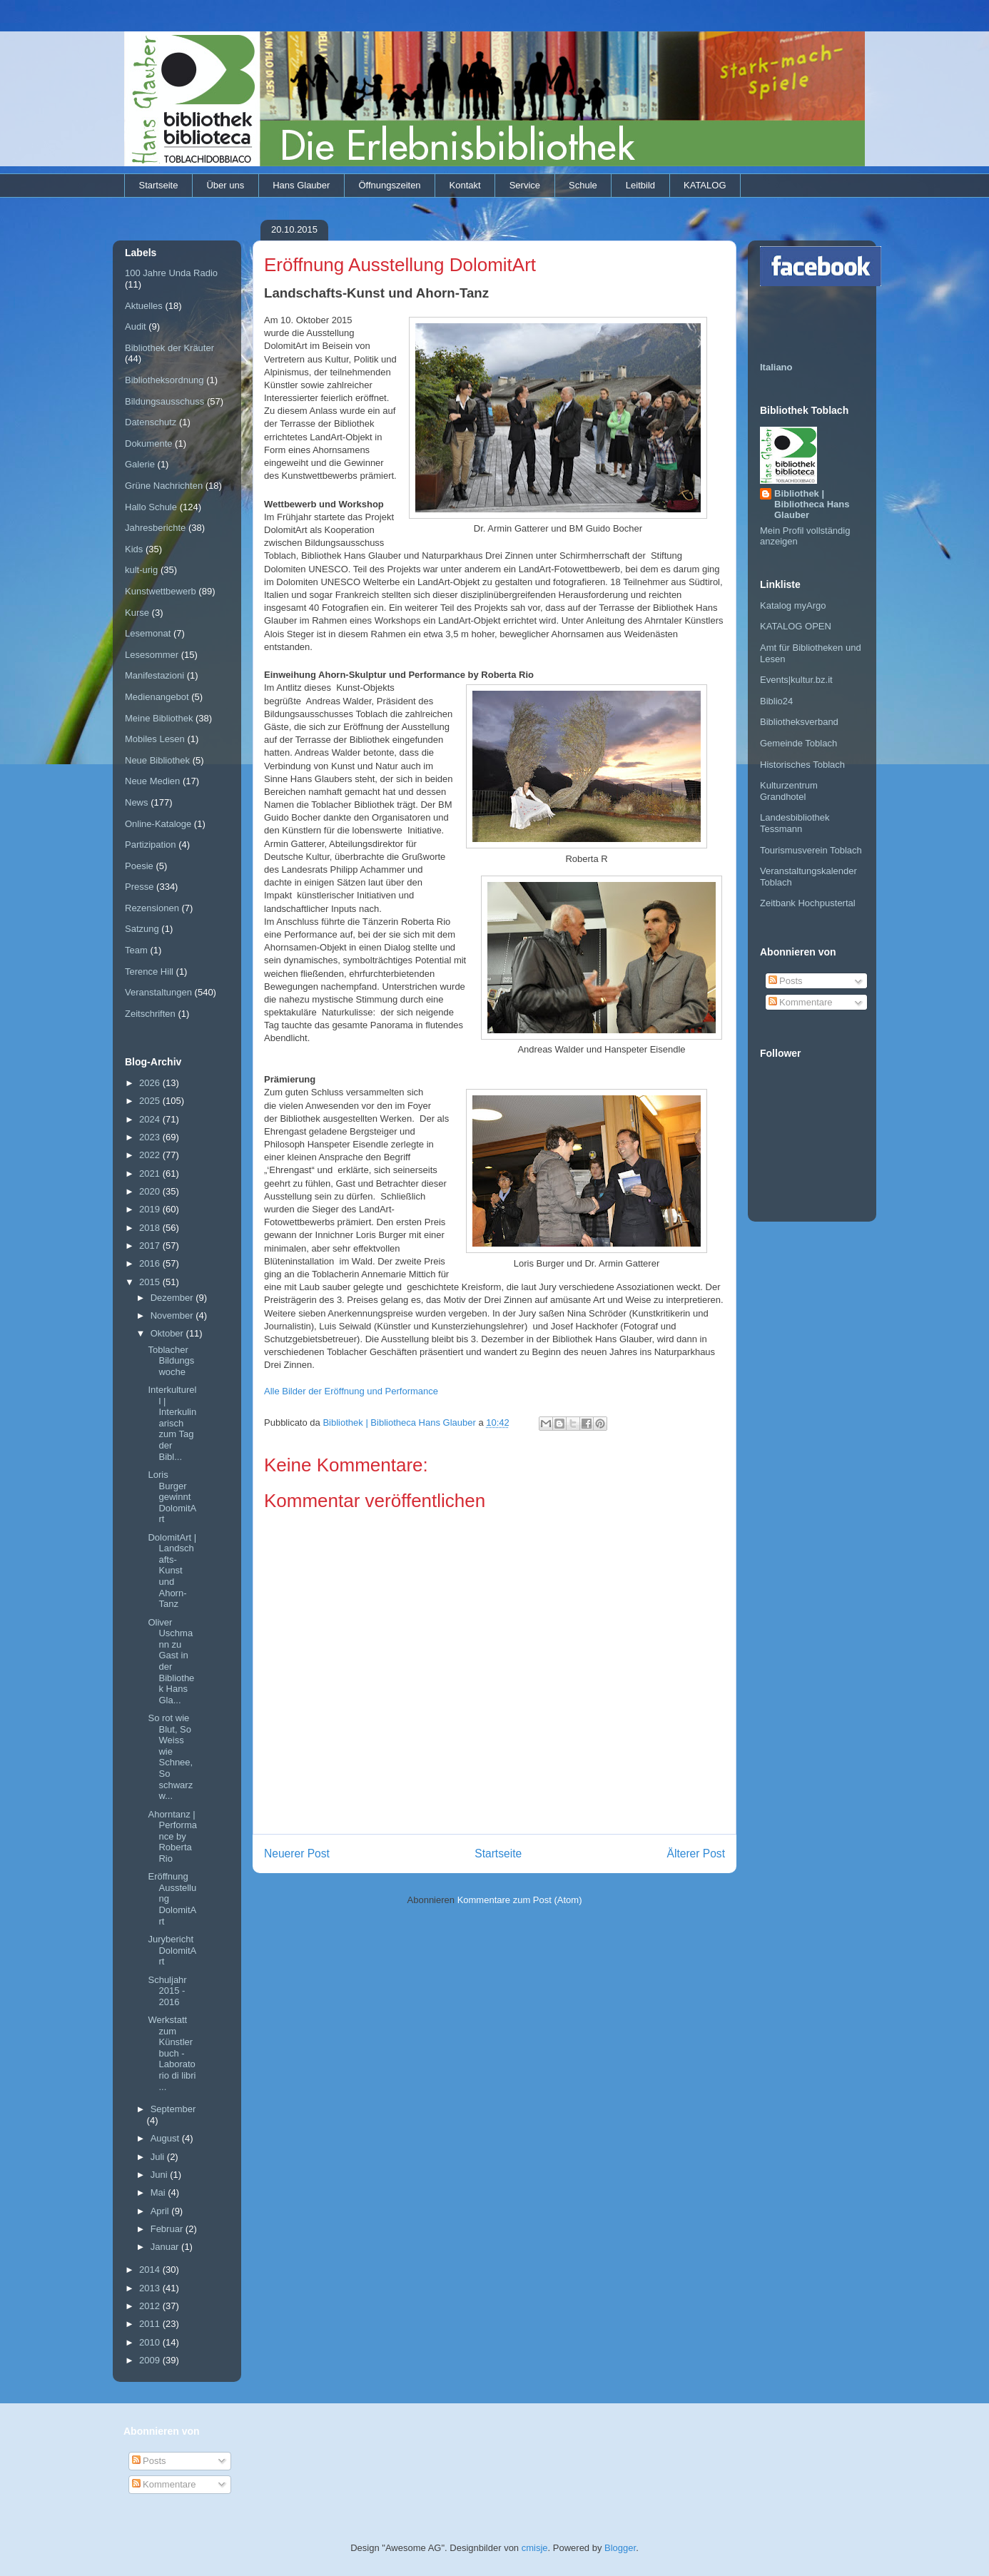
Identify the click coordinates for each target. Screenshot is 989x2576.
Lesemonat (148, 633)
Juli (159, 2156)
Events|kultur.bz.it (796, 679)
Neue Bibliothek (157, 760)
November (173, 1315)
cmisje (535, 2547)
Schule (583, 185)
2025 (151, 1100)
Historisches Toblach (802, 764)
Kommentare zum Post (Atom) (519, 1900)
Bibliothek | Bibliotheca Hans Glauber (811, 504)
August (166, 2138)
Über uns (225, 185)
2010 (151, 2342)
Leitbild (640, 185)
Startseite (158, 185)
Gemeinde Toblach (798, 743)
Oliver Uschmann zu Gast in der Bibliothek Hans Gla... (171, 1661)
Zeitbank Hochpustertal (808, 903)
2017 (151, 1245)
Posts (786, 980)
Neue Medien (152, 781)
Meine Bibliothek (159, 718)
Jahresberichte (155, 527)
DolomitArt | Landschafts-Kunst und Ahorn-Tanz (172, 1571)
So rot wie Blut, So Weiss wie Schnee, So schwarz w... (170, 1757)
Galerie (140, 464)
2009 (151, 2360)
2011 (151, 2323)
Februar (168, 2228)
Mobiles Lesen (155, 739)
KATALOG (705, 185)
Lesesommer (151, 654)
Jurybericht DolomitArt (172, 1950)
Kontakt (465, 185)
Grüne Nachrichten (164, 485)
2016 (151, 1263)
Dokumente (148, 443)
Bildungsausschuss (164, 401)
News (136, 802)
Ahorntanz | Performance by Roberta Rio (172, 1836)
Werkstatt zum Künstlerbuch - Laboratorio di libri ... (172, 2053)
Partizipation (150, 844)
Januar (166, 2246)
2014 (151, 2269)
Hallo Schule (151, 507)
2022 (151, 1155)
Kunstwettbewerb (160, 591)
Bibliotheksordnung (164, 380)
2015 (151, 1282)
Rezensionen (152, 908)
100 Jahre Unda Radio (171, 273)
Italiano (776, 367)
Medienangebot (157, 696)
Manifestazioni (154, 675)
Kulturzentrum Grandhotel (789, 791)
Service (524, 185)
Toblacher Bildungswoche (171, 1360)
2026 (151, 1082)
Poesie (139, 866)
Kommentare (801, 1002)
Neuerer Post (297, 1853)
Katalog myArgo (793, 605)
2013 (151, 2288)
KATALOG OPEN (795, 626)
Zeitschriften (150, 1013)
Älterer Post (696, 1853)
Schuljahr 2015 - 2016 (167, 1990)
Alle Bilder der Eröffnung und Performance (351, 1391)
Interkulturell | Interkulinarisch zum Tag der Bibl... (172, 1423)
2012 (151, 2306)
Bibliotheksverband (799, 721)
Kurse (137, 612)
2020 (151, 1191)
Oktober (168, 1333)
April (161, 2211)
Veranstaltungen (158, 992)
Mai (159, 2192)
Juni (160, 2174)
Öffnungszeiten (389, 185)
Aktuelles (144, 305)
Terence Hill (149, 971)
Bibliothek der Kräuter (169, 348)
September (173, 2109)
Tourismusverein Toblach (811, 850)
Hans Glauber (301, 185)
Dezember (173, 1297)
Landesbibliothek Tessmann (795, 823)
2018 (151, 1227)
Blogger (620, 2547)
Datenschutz (150, 422)
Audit (135, 326)
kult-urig (141, 569)
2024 (151, 1119)
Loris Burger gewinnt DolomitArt (172, 1496)
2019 (151, 1209)
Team (136, 950)
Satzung (142, 928)
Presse (139, 886)
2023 (151, 1137)
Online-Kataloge (158, 823)
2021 (151, 1173)
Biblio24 (776, 701)
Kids (134, 549)
